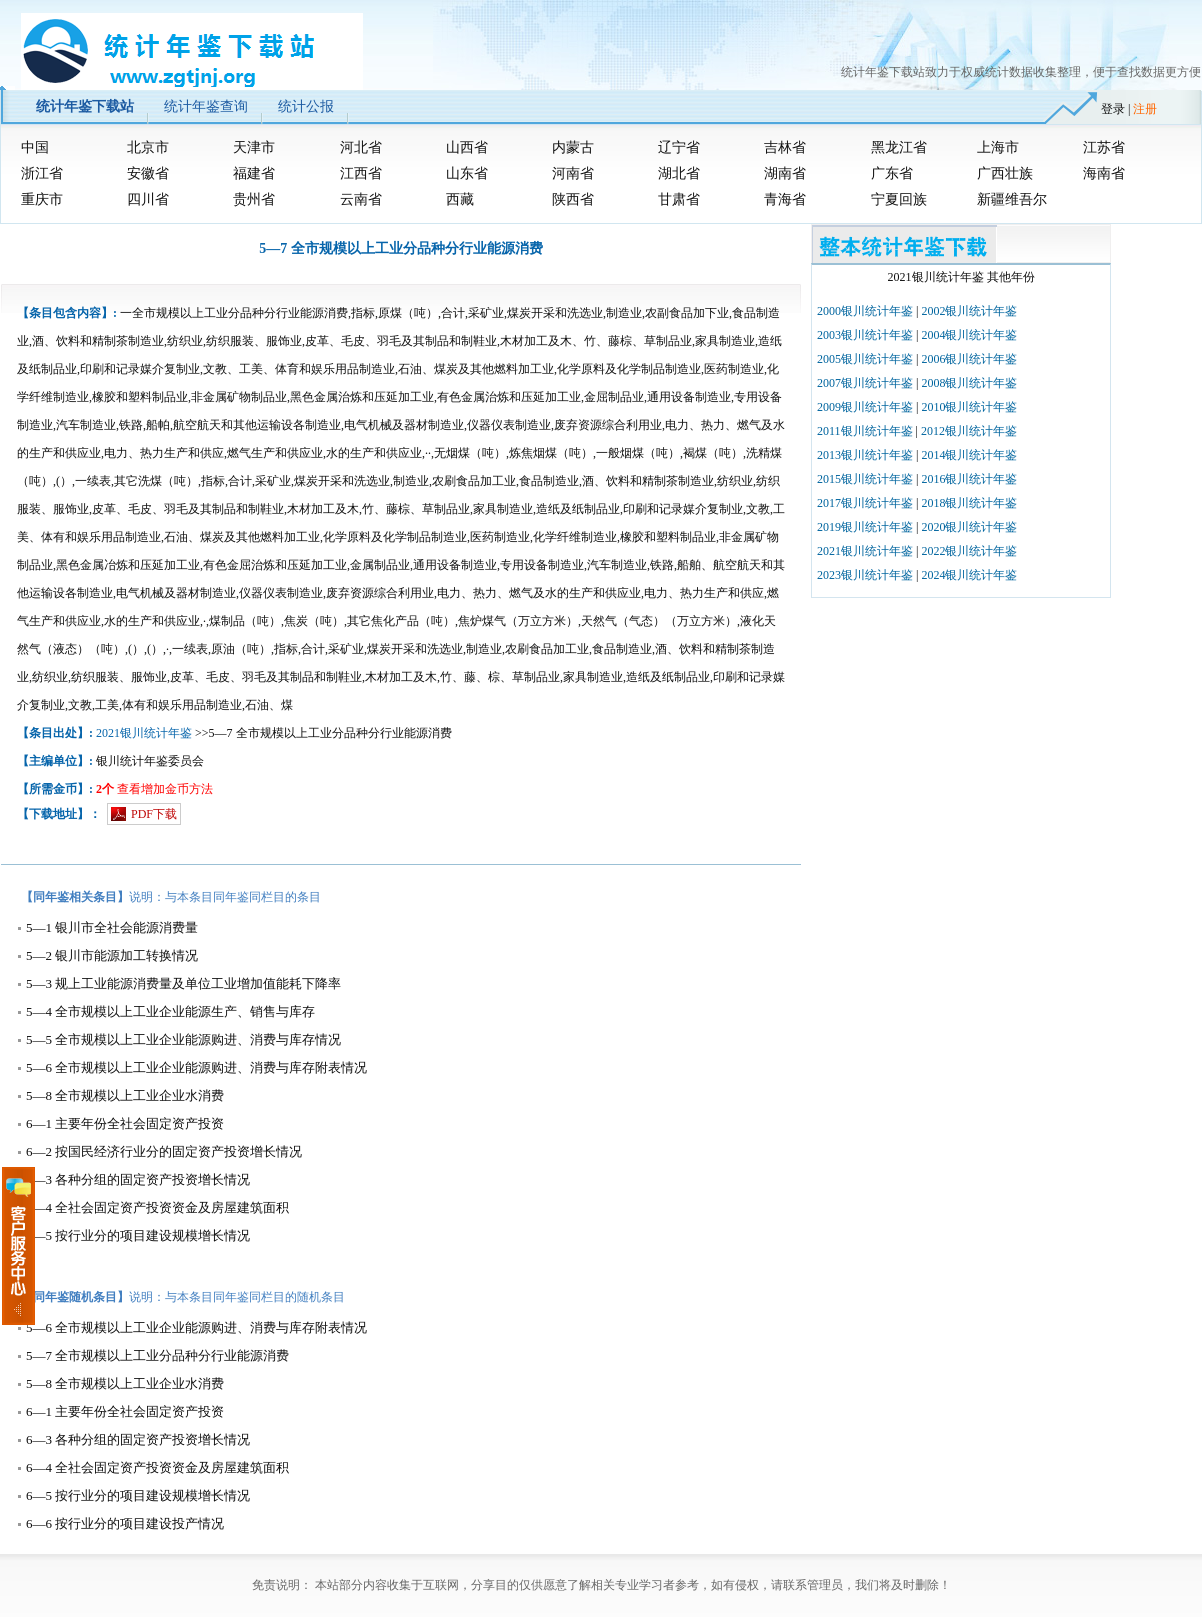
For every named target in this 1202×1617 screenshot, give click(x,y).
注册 (1145, 109)
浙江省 (42, 173)
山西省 (467, 147)
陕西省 (573, 199)
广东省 (892, 173)
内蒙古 (573, 147)
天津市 (254, 147)
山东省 (467, 173)
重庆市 (42, 199)
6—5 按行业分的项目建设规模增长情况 (138, 1235)
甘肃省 (679, 199)
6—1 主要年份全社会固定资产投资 (125, 1123)
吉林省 (785, 147)
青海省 (785, 199)
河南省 (573, 173)
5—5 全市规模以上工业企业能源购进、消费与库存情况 (183, 1039)
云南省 (361, 199)
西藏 (460, 199)
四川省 (148, 199)
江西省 (361, 173)
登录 (1113, 109)
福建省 (254, 173)
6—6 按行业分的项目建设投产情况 (125, 1523)
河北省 (361, 147)
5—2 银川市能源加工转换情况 (112, 955)
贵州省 (254, 199)
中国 (35, 147)
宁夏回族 (899, 199)
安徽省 (148, 173)
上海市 (998, 147)
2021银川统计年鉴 (144, 733)
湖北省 (679, 173)
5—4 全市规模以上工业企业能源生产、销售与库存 (170, 1011)
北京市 (148, 147)
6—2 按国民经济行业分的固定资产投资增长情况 (164, 1151)
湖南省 (785, 173)
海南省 (1104, 173)
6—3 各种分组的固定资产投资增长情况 (138, 1179)
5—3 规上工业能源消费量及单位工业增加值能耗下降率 (183, 983)
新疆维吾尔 (1012, 199)
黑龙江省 (899, 147)
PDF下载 (154, 814)
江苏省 (1104, 147)
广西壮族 (1005, 173)
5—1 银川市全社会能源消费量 (112, 927)
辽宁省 (679, 147)
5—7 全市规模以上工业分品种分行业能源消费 (157, 1355)
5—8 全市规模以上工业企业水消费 (125, 1095)
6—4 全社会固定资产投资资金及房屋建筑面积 (157, 1207)
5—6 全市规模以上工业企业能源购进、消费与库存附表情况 (196, 1067)
